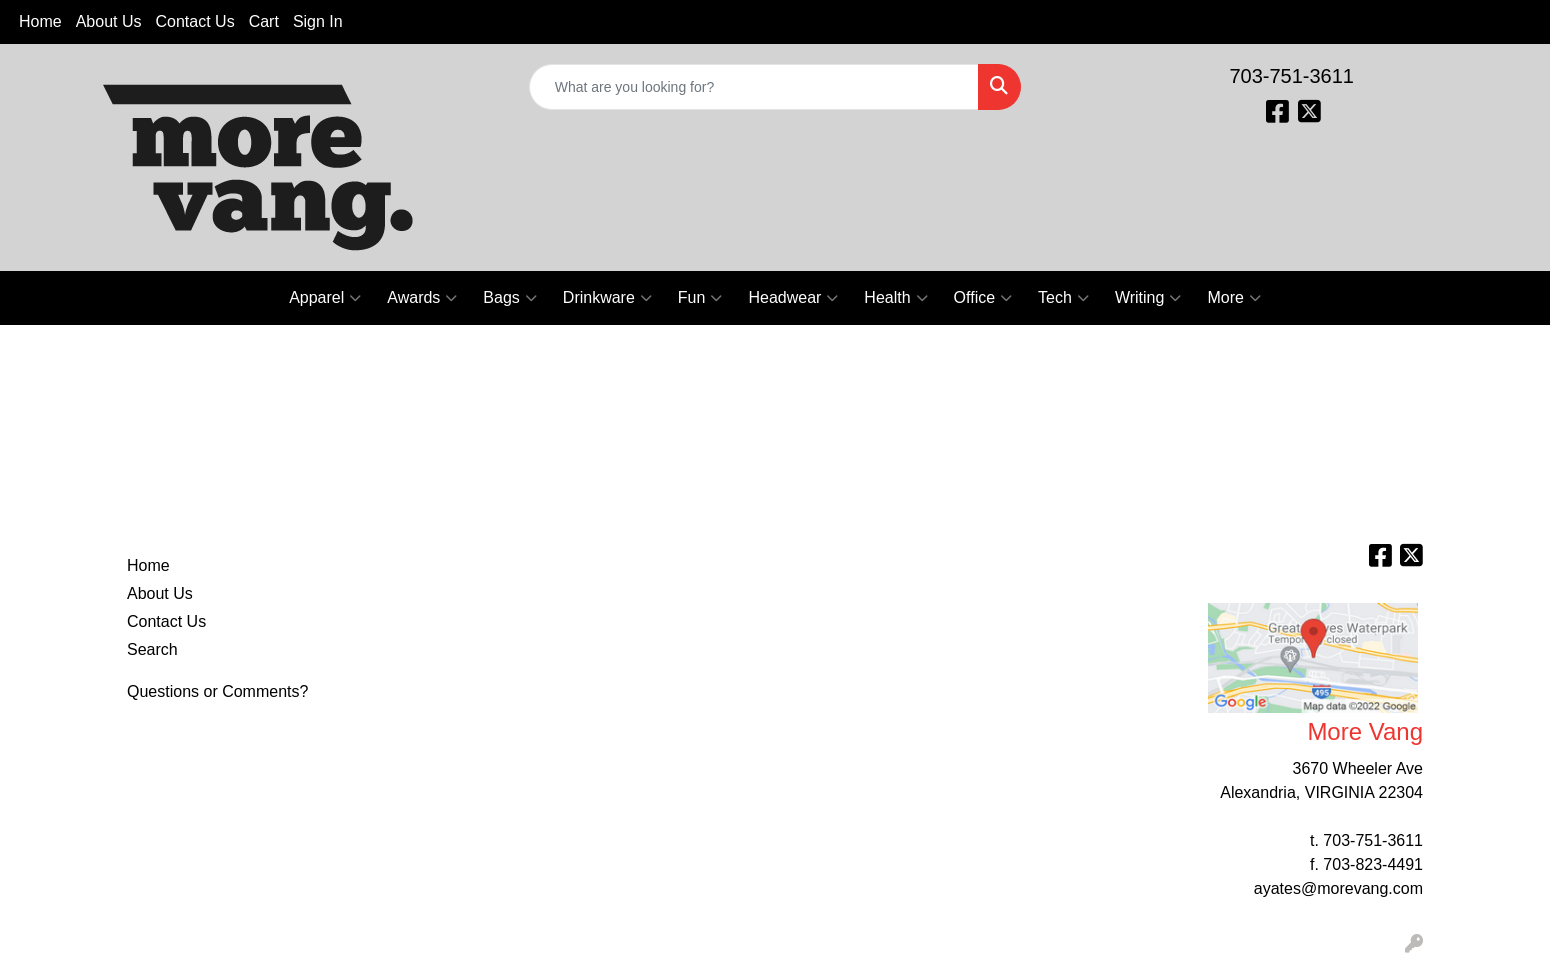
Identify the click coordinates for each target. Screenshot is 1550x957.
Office (983, 298)
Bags (509, 298)
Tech (1063, 298)
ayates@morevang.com (1338, 888)
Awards (422, 298)
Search (152, 649)
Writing (1148, 298)
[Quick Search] (754, 87)
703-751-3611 (1291, 76)
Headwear (793, 298)
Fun (700, 298)
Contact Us (195, 21)
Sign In (318, 21)
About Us (109, 21)
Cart (264, 21)
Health (895, 298)
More (1233, 298)
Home (40, 21)
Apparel (325, 298)
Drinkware (607, 298)
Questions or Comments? (217, 691)
